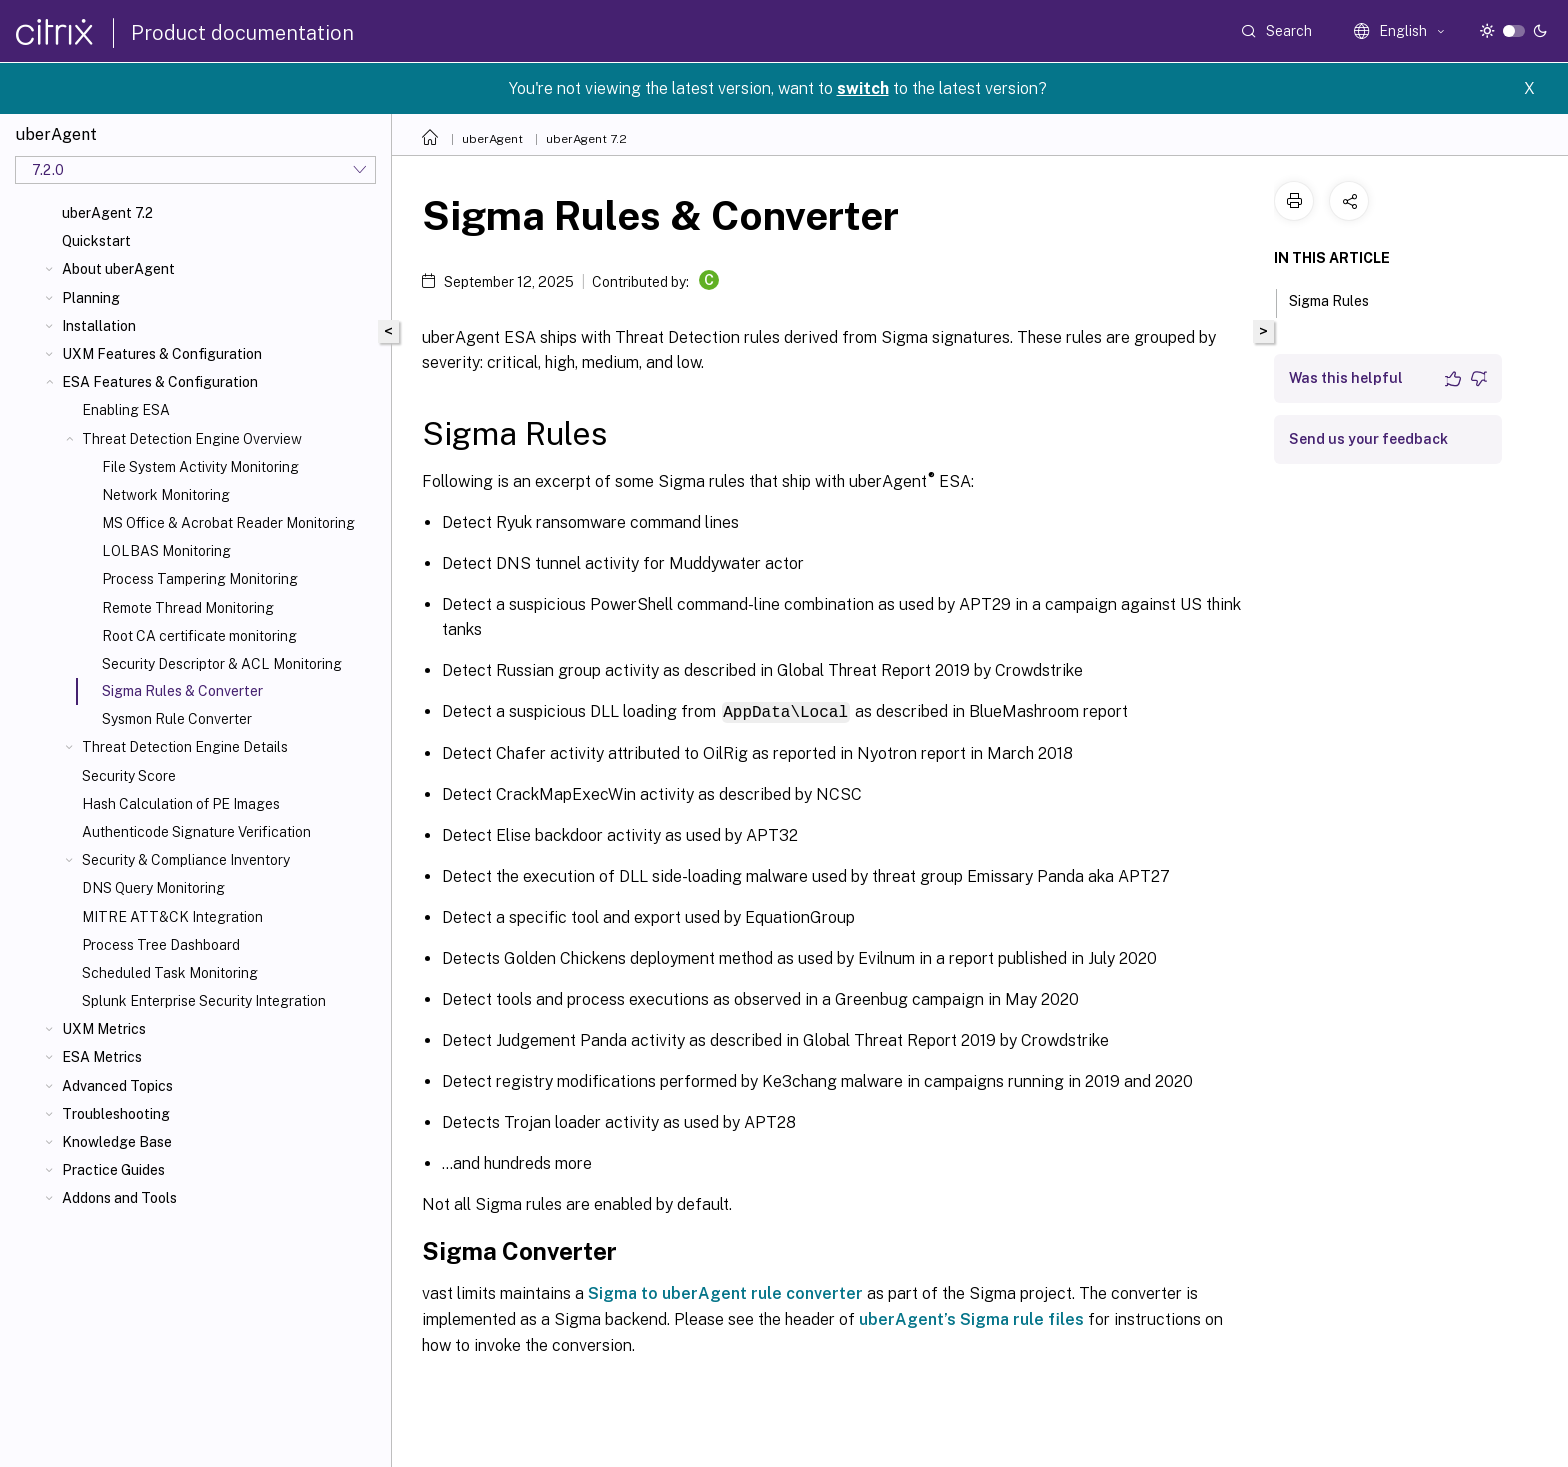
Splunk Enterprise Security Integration (204, 1001)
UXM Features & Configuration (162, 354)
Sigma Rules (1340, 299)
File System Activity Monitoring (200, 467)
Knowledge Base (117, 1142)
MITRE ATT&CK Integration (172, 917)
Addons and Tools (119, 1198)
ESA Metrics (102, 1057)
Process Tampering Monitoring (200, 579)
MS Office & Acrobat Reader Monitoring (228, 523)
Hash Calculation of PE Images (181, 804)
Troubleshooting (116, 1114)
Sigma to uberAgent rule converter (725, 1292)
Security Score (129, 776)
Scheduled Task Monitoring (170, 973)
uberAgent (492, 139)
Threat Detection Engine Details (185, 747)
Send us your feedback (1368, 439)
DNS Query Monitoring (153, 888)
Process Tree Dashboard (161, 945)
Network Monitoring (166, 495)
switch (863, 88)
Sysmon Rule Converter (177, 719)
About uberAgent (118, 269)
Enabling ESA (126, 410)
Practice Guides (113, 1170)
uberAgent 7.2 (107, 213)
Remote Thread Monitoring (188, 608)
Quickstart (96, 241)
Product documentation (242, 33)
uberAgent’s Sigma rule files (971, 1318)
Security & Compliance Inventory (186, 860)
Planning (91, 298)
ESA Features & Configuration (160, 382)
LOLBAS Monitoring (166, 551)
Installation (99, 326)
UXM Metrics (104, 1029)
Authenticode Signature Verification (196, 832)
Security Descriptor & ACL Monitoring (222, 664)
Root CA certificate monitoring (199, 636)
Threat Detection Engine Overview (192, 439)
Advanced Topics (117, 1086)
